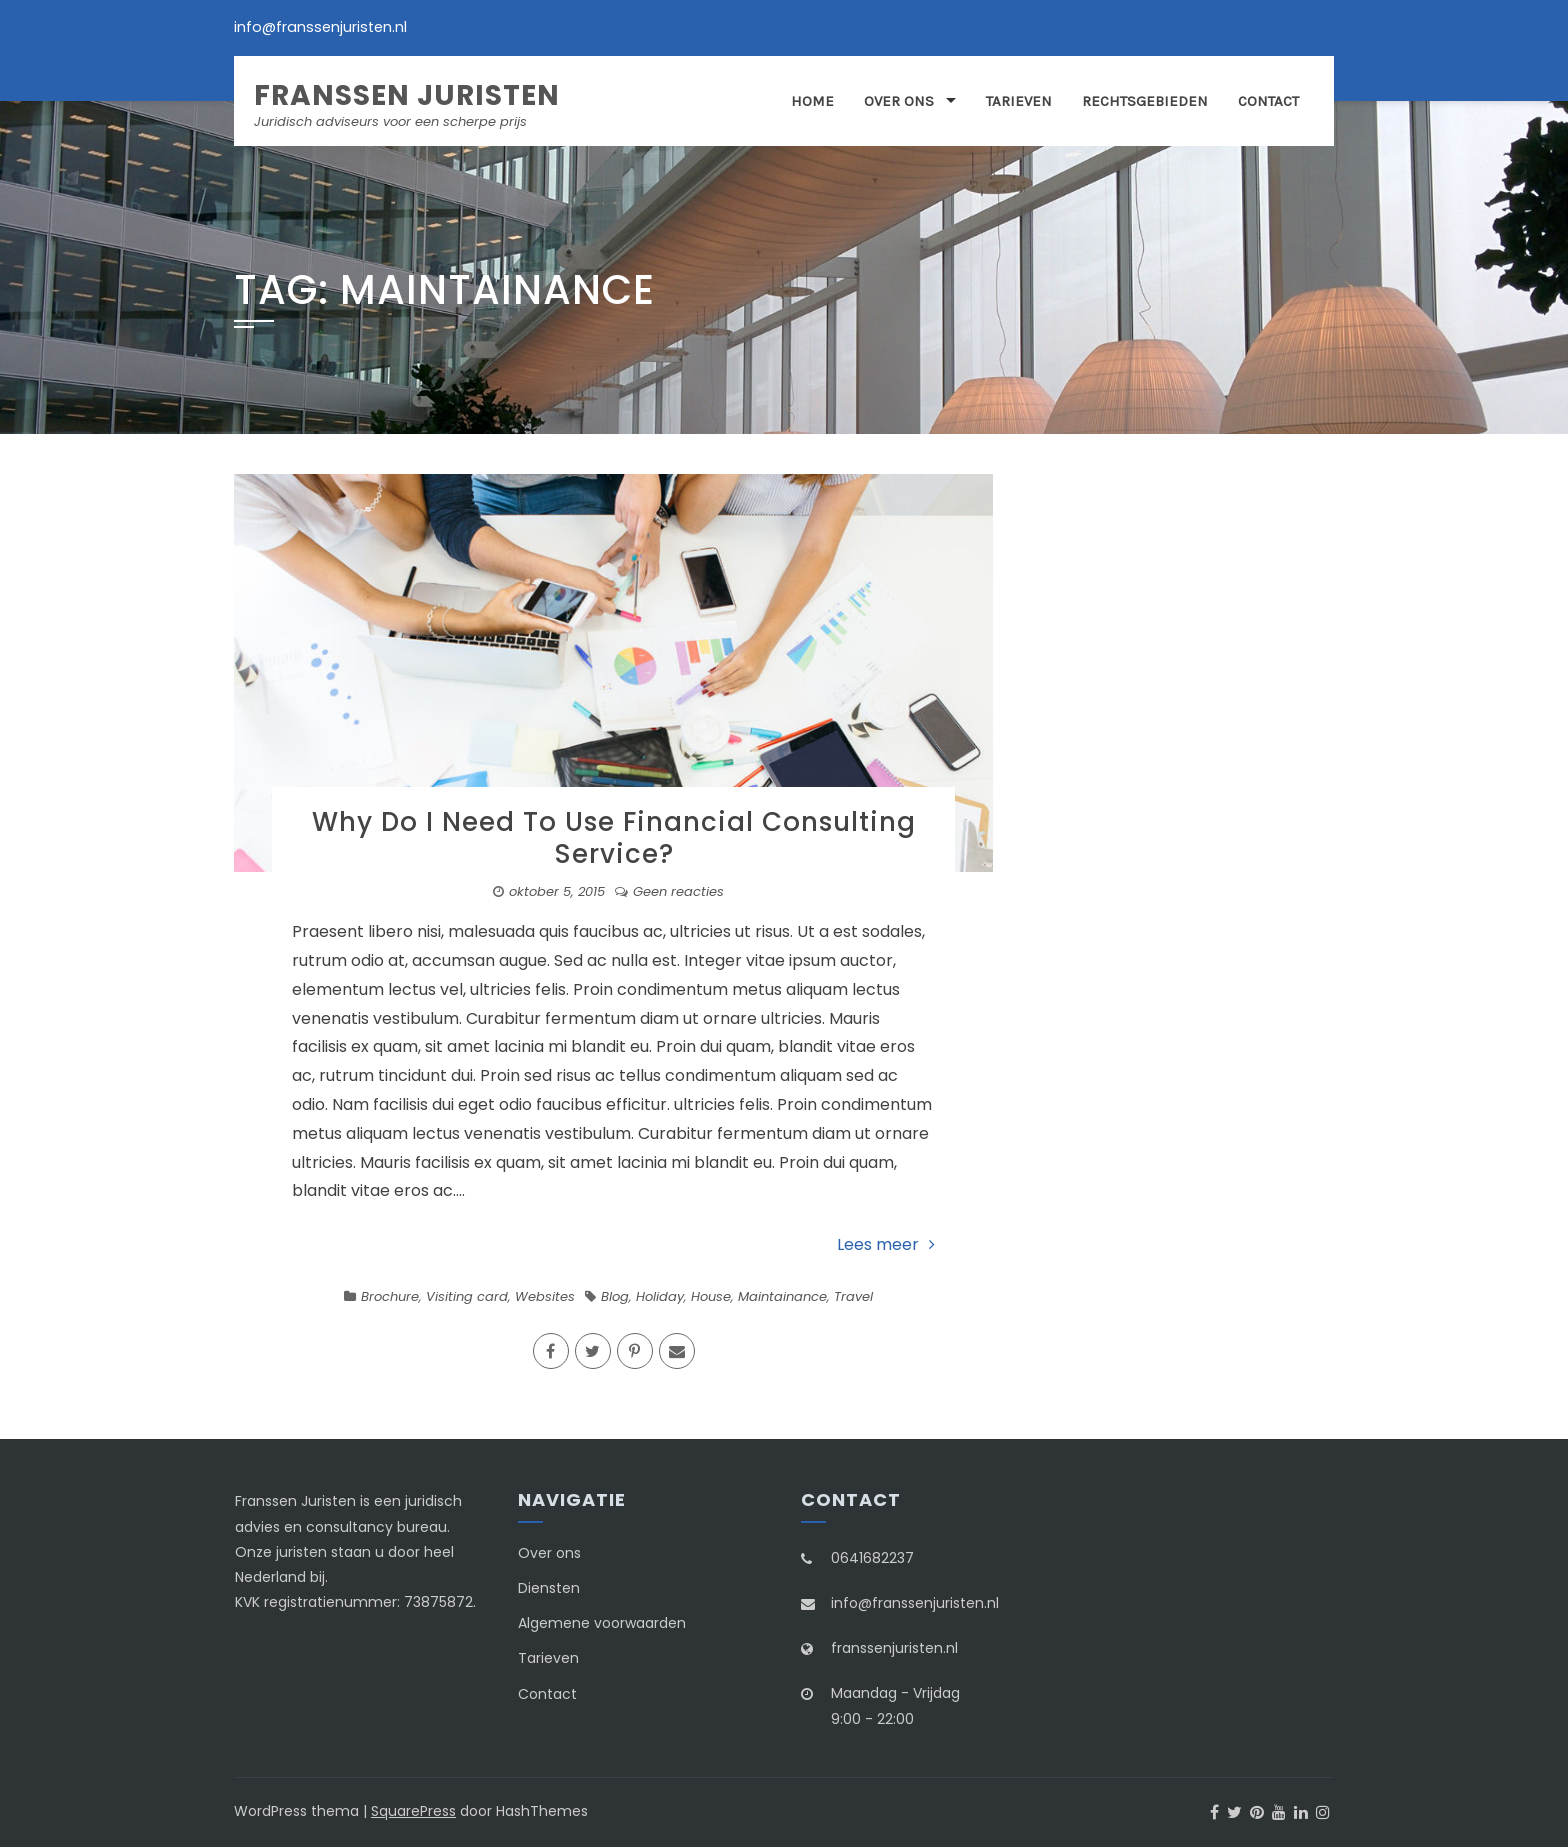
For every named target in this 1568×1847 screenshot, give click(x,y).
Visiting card (467, 1296)
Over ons (899, 101)
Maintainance (782, 1296)
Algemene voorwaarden (602, 1623)
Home (812, 101)
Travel (853, 1296)
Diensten (549, 1588)
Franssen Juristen (407, 95)
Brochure (390, 1296)
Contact (1268, 101)
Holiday (660, 1296)
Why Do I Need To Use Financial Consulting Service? (614, 837)
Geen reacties (678, 891)
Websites (545, 1296)
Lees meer (886, 1244)
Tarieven (1019, 101)
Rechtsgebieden (1145, 101)
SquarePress (413, 1811)
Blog (615, 1296)
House (711, 1296)
